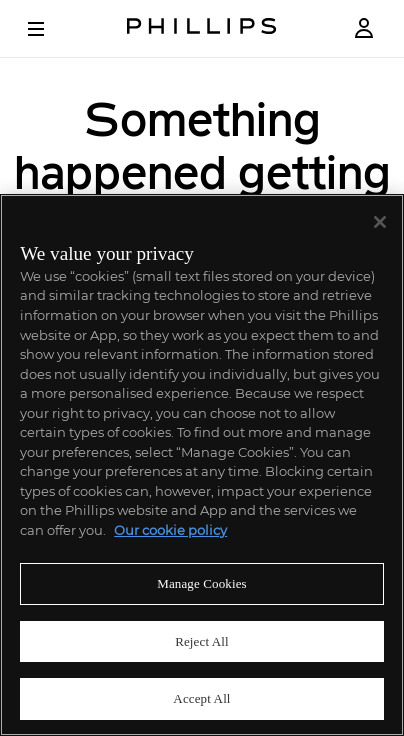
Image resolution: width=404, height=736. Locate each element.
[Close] (380, 222)
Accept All (201, 698)
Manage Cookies (202, 583)
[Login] (364, 28)
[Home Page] (202, 28)
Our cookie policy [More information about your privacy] (170, 530)
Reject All (202, 641)
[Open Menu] (50, 29)
